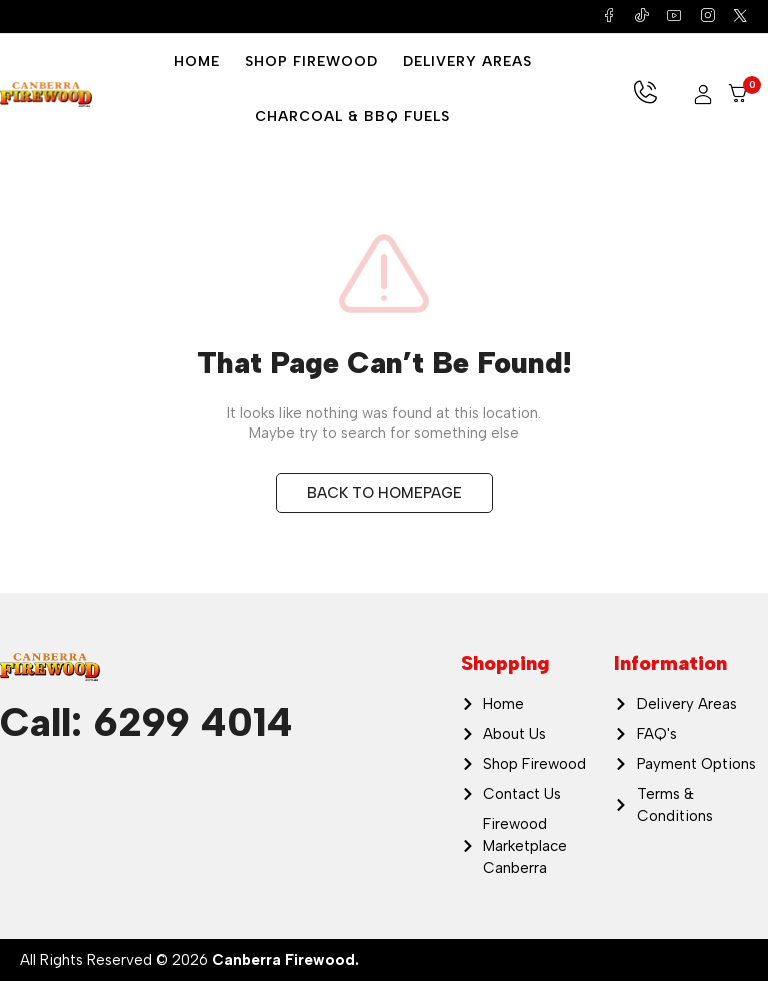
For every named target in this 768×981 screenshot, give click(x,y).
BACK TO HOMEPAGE (384, 493)
